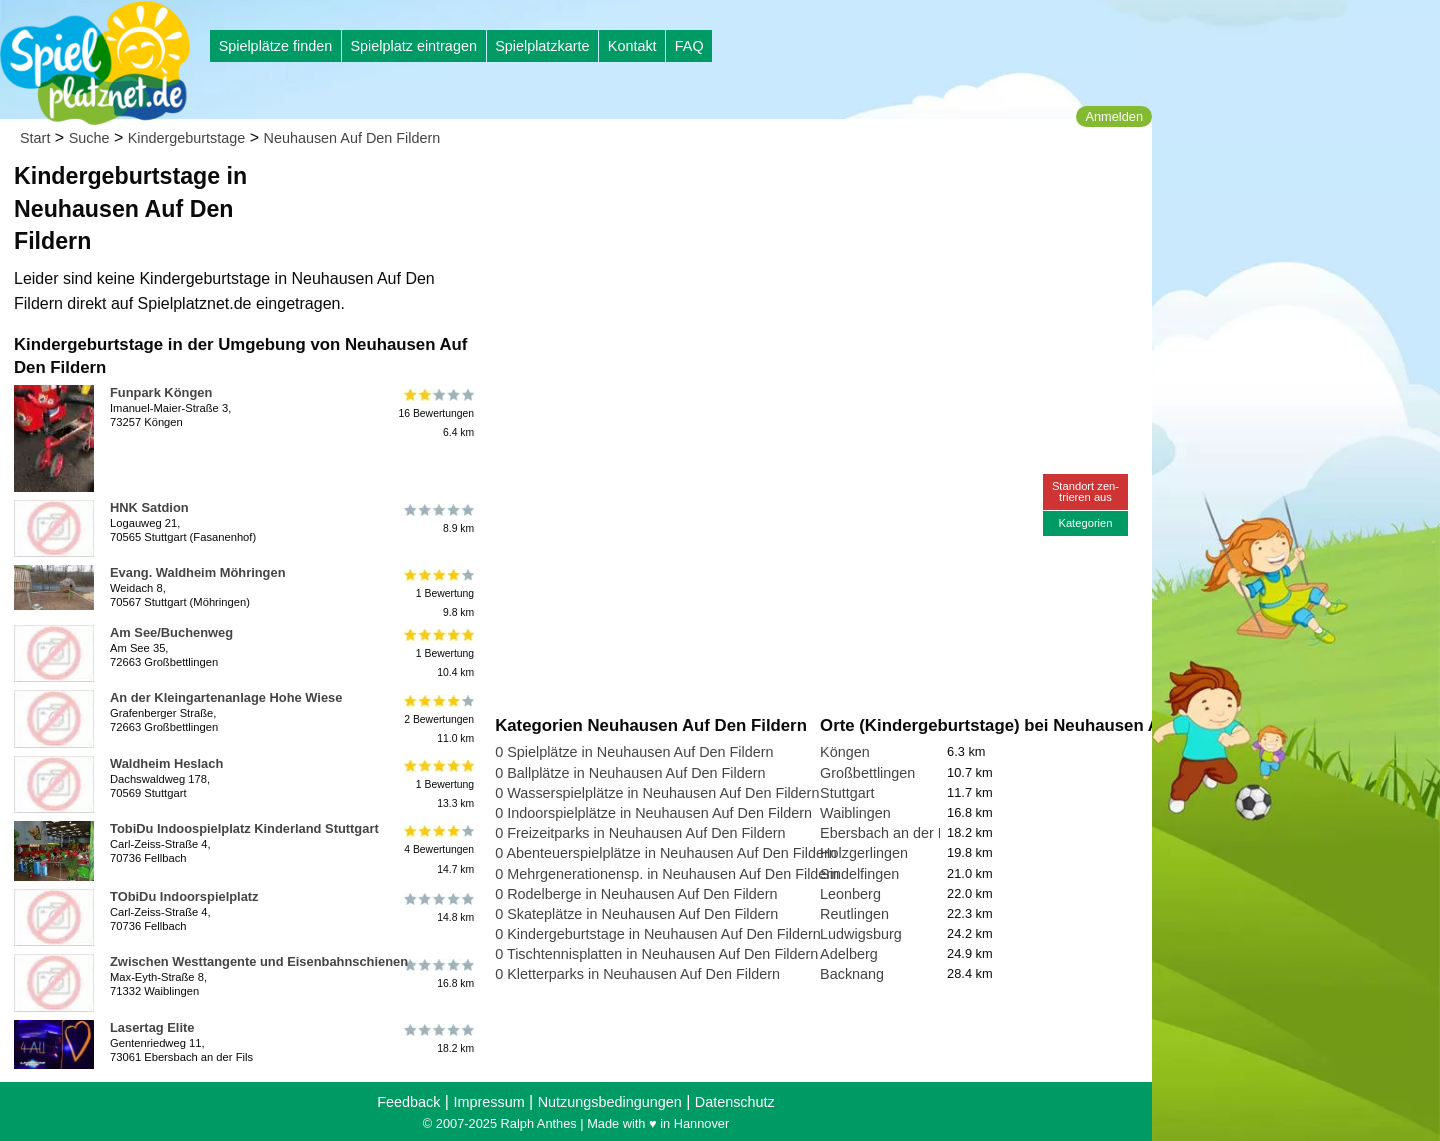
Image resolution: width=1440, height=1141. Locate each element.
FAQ (689, 46)
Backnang (852, 974)
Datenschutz (735, 1102)
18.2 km (437, 1039)
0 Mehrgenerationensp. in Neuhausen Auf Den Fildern (667, 874)
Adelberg (849, 954)
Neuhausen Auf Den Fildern (352, 138)
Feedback (408, 1102)
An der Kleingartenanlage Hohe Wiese (226, 697)
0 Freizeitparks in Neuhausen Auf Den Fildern (640, 833)
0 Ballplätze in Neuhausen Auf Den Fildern (630, 773)
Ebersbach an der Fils (890, 833)
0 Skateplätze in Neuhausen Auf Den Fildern (636, 914)
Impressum (488, 1102)
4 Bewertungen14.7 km (437, 849)
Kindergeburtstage (187, 138)
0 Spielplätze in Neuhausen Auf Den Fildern (634, 752)
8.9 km (437, 519)
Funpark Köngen (161, 392)
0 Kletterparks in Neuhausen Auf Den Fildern (637, 974)
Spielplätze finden (276, 46)
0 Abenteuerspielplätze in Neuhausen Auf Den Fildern (666, 853)
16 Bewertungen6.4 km (436, 413)
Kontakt (632, 46)
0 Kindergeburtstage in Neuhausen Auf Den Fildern (658, 934)
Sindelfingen (859, 874)
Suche (89, 138)
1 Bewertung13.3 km (437, 784)
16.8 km (437, 973)
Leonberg (850, 894)
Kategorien (1085, 523)
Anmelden (1114, 116)
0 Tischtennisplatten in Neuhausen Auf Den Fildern (656, 954)
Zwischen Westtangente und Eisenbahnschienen (259, 961)
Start (35, 138)
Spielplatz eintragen (413, 46)
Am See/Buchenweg (171, 632)
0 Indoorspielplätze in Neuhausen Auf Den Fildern (653, 813)
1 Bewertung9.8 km (437, 593)
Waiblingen (855, 813)
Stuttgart (847, 793)
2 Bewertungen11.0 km (437, 718)
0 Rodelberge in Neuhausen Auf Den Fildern (636, 894)
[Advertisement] (722, 190)
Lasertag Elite (152, 1027)
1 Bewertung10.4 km (437, 653)
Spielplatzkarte (542, 46)
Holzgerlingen (864, 853)
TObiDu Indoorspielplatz (184, 896)
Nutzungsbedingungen (610, 1102)
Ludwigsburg (861, 934)
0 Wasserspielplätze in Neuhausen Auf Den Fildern (657, 793)
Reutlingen (854, 914)
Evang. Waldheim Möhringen (198, 572)
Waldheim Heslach (166, 763)
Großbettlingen (867, 773)
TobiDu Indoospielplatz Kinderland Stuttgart (244, 828)
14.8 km (437, 908)
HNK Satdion (149, 507)
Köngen (845, 752)
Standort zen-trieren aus (1085, 491)
